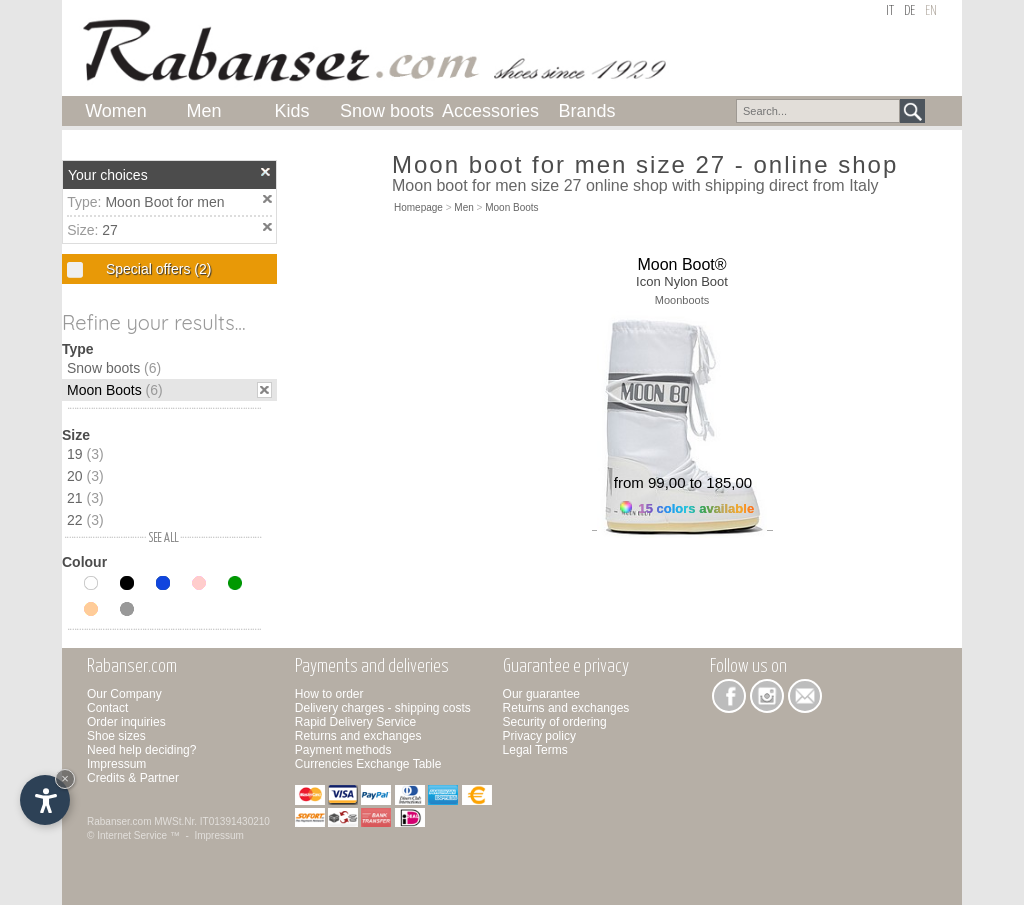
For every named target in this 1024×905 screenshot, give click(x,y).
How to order (329, 694)
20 (85, 476)
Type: (86, 202)
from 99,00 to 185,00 (683, 482)
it (890, 11)
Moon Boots (115, 390)
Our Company (124, 694)
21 (85, 498)
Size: (84, 230)
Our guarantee (541, 694)
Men (463, 207)
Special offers (156, 269)
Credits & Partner (133, 778)
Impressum (116, 764)
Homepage (418, 207)
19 (85, 454)
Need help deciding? (141, 750)
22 (85, 520)
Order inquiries (126, 722)
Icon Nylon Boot (682, 281)
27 (110, 230)
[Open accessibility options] (45, 800)
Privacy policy (539, 736)
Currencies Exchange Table (368, 764)
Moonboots (682, 300)
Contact (107, 708)
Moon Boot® (681, 264)
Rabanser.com (119, 821)
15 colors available (687, 508)
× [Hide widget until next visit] (65, 778)
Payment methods (343, 750)
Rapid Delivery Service (355, 722)
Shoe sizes (116, 736)
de (909, 11)
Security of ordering (555, 722)
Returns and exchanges (358, 736)
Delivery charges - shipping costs (383, 708)
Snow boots (114, 368)
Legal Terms (535, 750)
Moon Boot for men (164, 202)
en (931, 11)
